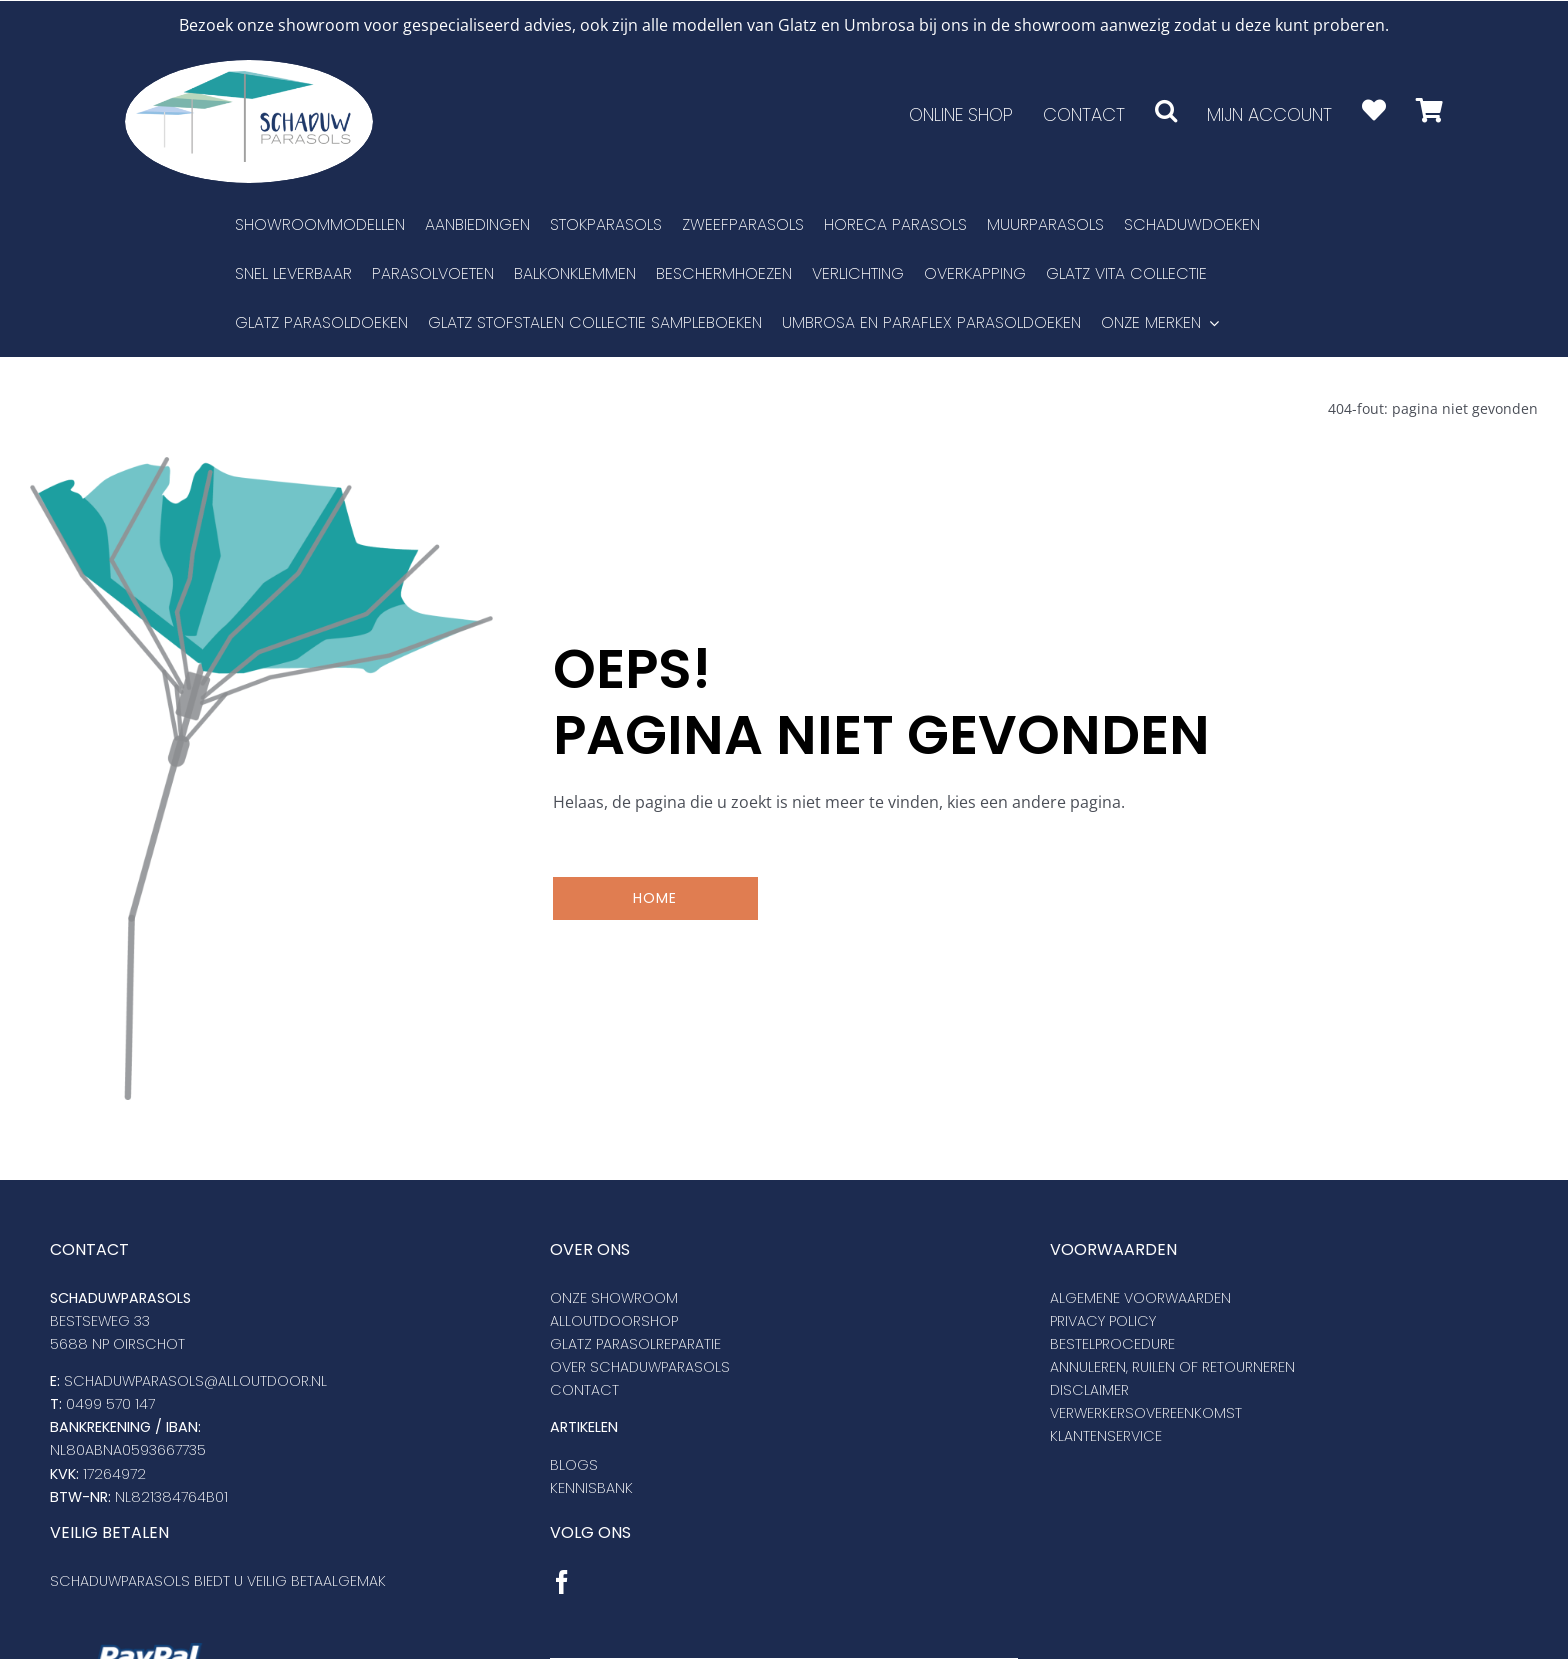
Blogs (574, 1464)
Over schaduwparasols (640, 1366)
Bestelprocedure (1112, 1343)
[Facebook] (562, 1581)
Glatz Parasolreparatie (635, 1343)
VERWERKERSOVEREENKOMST (1146, 1412)
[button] (1166, 109)
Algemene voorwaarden (1140, 1297)
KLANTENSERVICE (1106, 1435)
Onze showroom (614, 1297)
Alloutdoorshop (614, 1320)
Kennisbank (591, 1487)
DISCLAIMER (1089, 1389)
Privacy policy (1103, 1320)
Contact (584, 1389)
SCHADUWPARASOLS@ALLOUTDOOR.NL (195, 1380)
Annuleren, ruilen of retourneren (1172, 1366)
